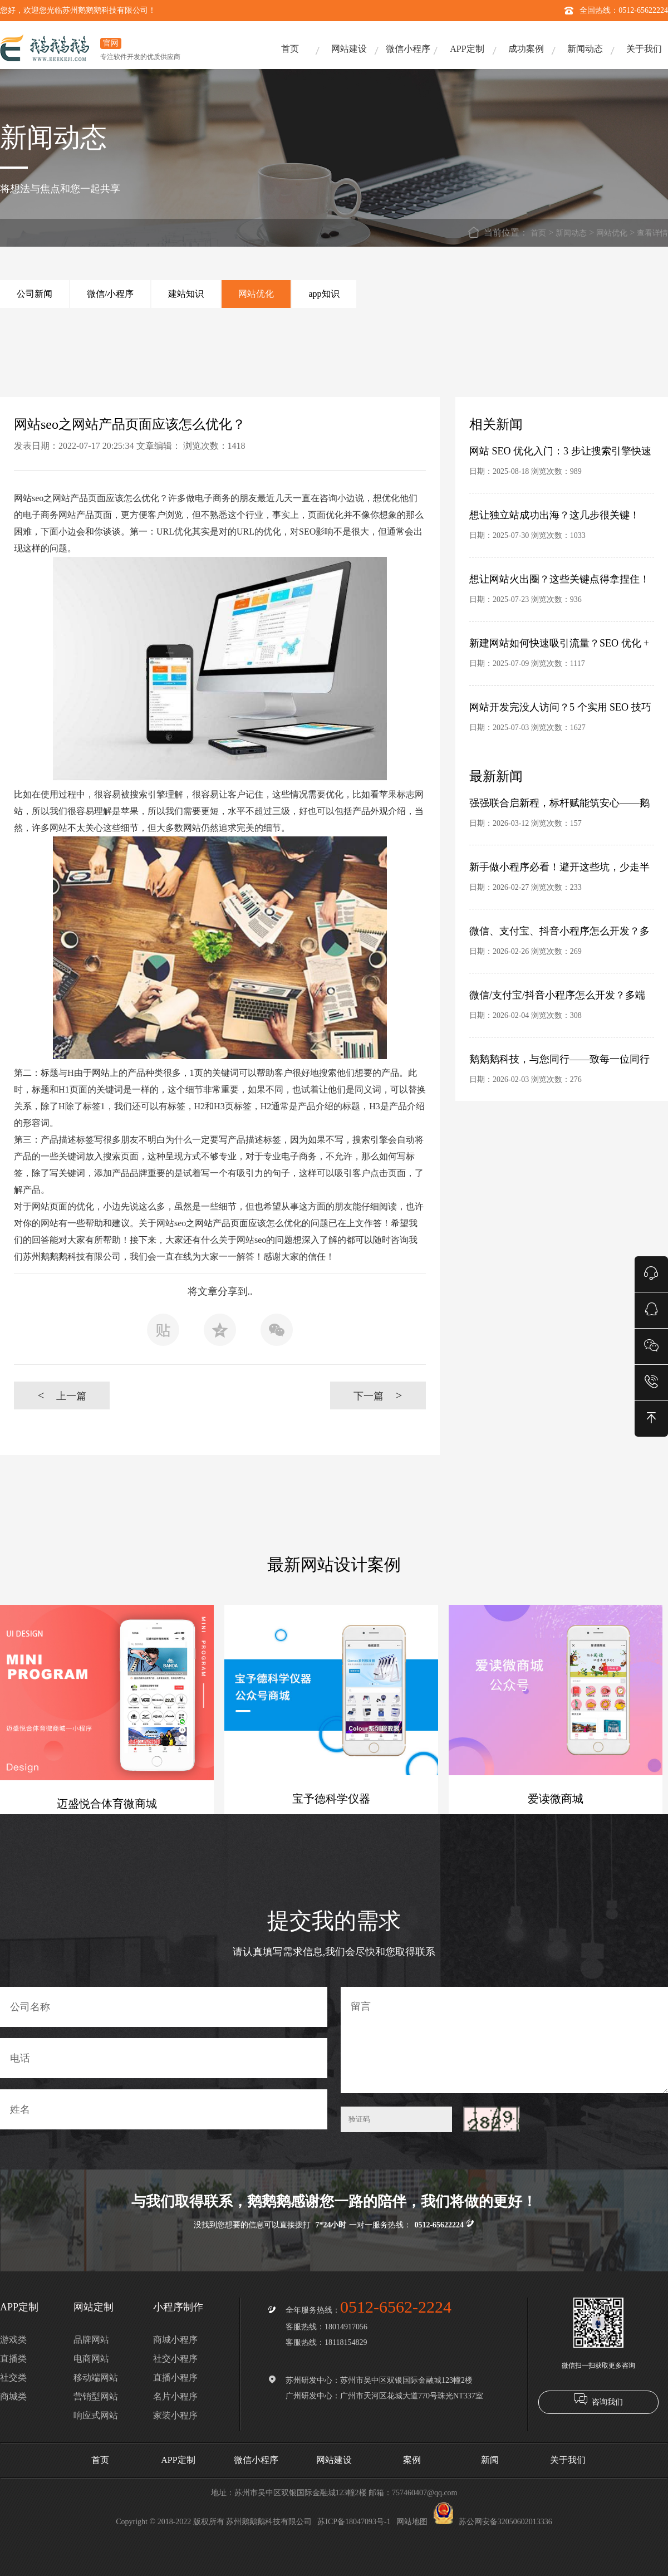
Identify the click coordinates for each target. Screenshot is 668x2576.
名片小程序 (175, 2396)
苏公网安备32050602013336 (492, 2522)
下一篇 (377, 1395)
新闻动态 (585, 48)
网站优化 (611, 233)
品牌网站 (91, 2339)
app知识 (323, 293)
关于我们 (644, 48)
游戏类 (13, 2339)
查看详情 (652, 233)
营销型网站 (95, 2396)
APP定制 (467, 48)
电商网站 (91, 2358)
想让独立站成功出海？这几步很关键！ (554, 515)
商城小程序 (175, 2339)
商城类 (13, 2396)
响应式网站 (95, 2415)
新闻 (490, 2460)
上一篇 (61, 1395)
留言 (504, 2040)
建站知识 (186, 293)
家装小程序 (175, 2415)
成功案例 (526, 48)
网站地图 (412, 2522)
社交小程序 (175, 2358)
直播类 (13, 2358)
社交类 (13, 2377)
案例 (412, 2460)
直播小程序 (175, 2377)
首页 (290, 48)
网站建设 (349, 48)
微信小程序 (408, 48)
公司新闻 (34, 293)
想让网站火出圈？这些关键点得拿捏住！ (559, 579)
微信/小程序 (110, 293)
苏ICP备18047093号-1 (353, 2522)
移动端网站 (95, 2377)
